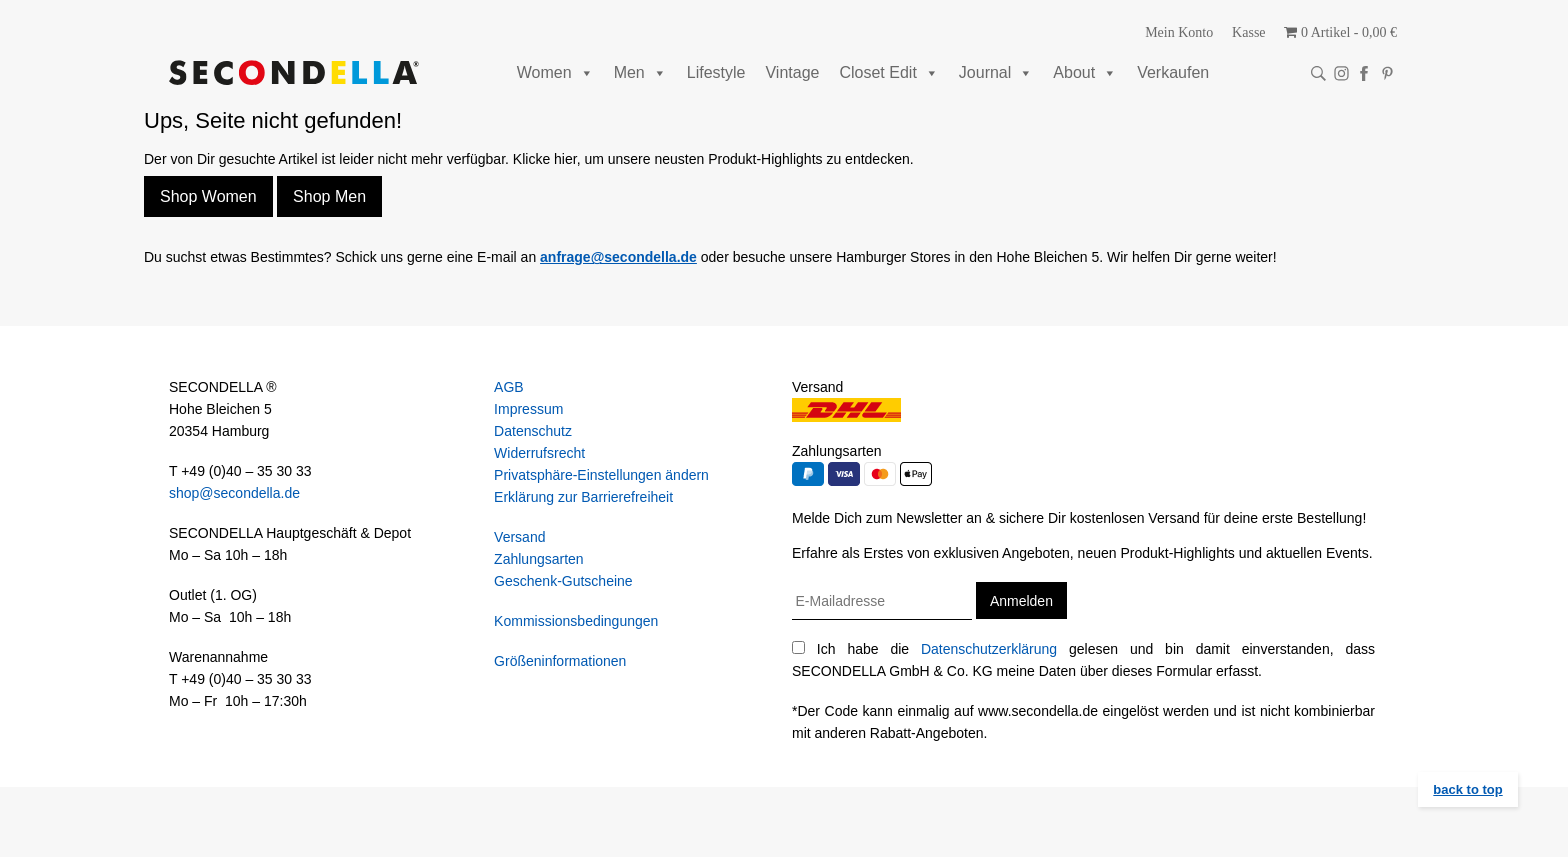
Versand (519, 537)
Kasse (1248, 32)
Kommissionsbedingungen (576, 621)
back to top (1467, 789)
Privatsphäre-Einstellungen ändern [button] (601, 475)
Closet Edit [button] (888, 72)
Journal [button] (996, 72)
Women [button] (555, 72)
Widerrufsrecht (539, 453)
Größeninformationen (560, 661)
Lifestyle (716, 72)
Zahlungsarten (539, 559)
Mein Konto (1179, 32)
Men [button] (640, 72)
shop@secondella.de (234, 493)
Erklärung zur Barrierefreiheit (583, 497)
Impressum (528, 409)
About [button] (1085, 72)
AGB (509, 387)
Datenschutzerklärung (989, 649)
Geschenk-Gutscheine (563, 581)
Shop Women (208, 196)
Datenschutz (533, 431)
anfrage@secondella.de (618, 257)
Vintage (792, 72)
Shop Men (329, 196)
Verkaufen (1173, 72)
